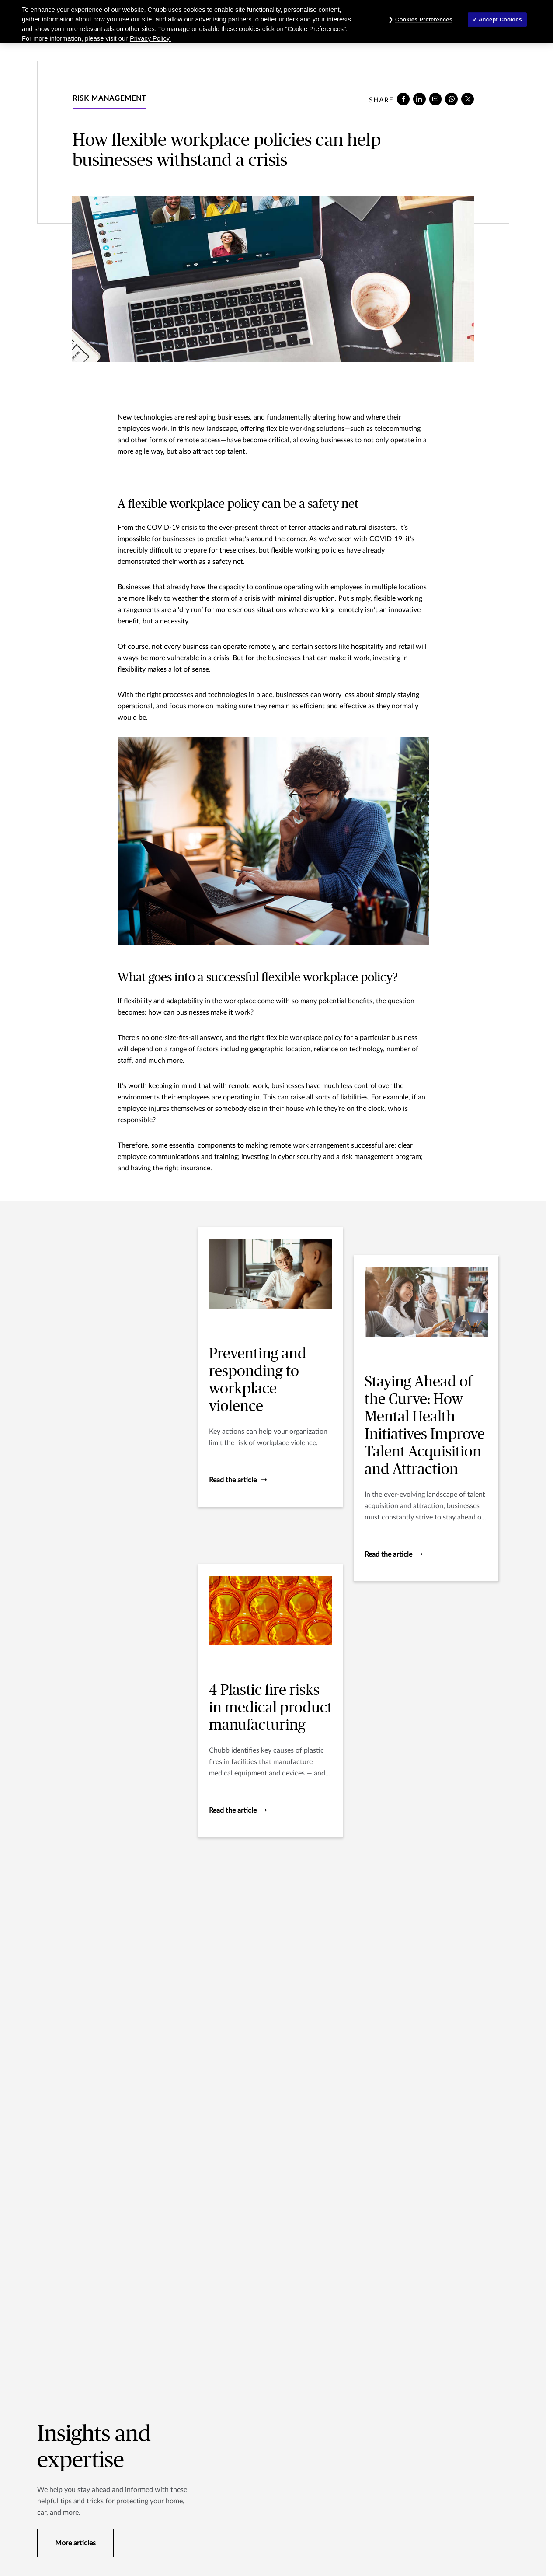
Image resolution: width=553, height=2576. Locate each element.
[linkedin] (419, 99)
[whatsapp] (451, 99)
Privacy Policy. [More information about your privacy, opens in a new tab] (150, 38)
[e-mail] (435, 99)
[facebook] (403, 99)
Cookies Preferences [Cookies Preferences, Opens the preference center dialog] (423, 19)
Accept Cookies (500, 19)
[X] (467, 99)
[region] (276, 21)
